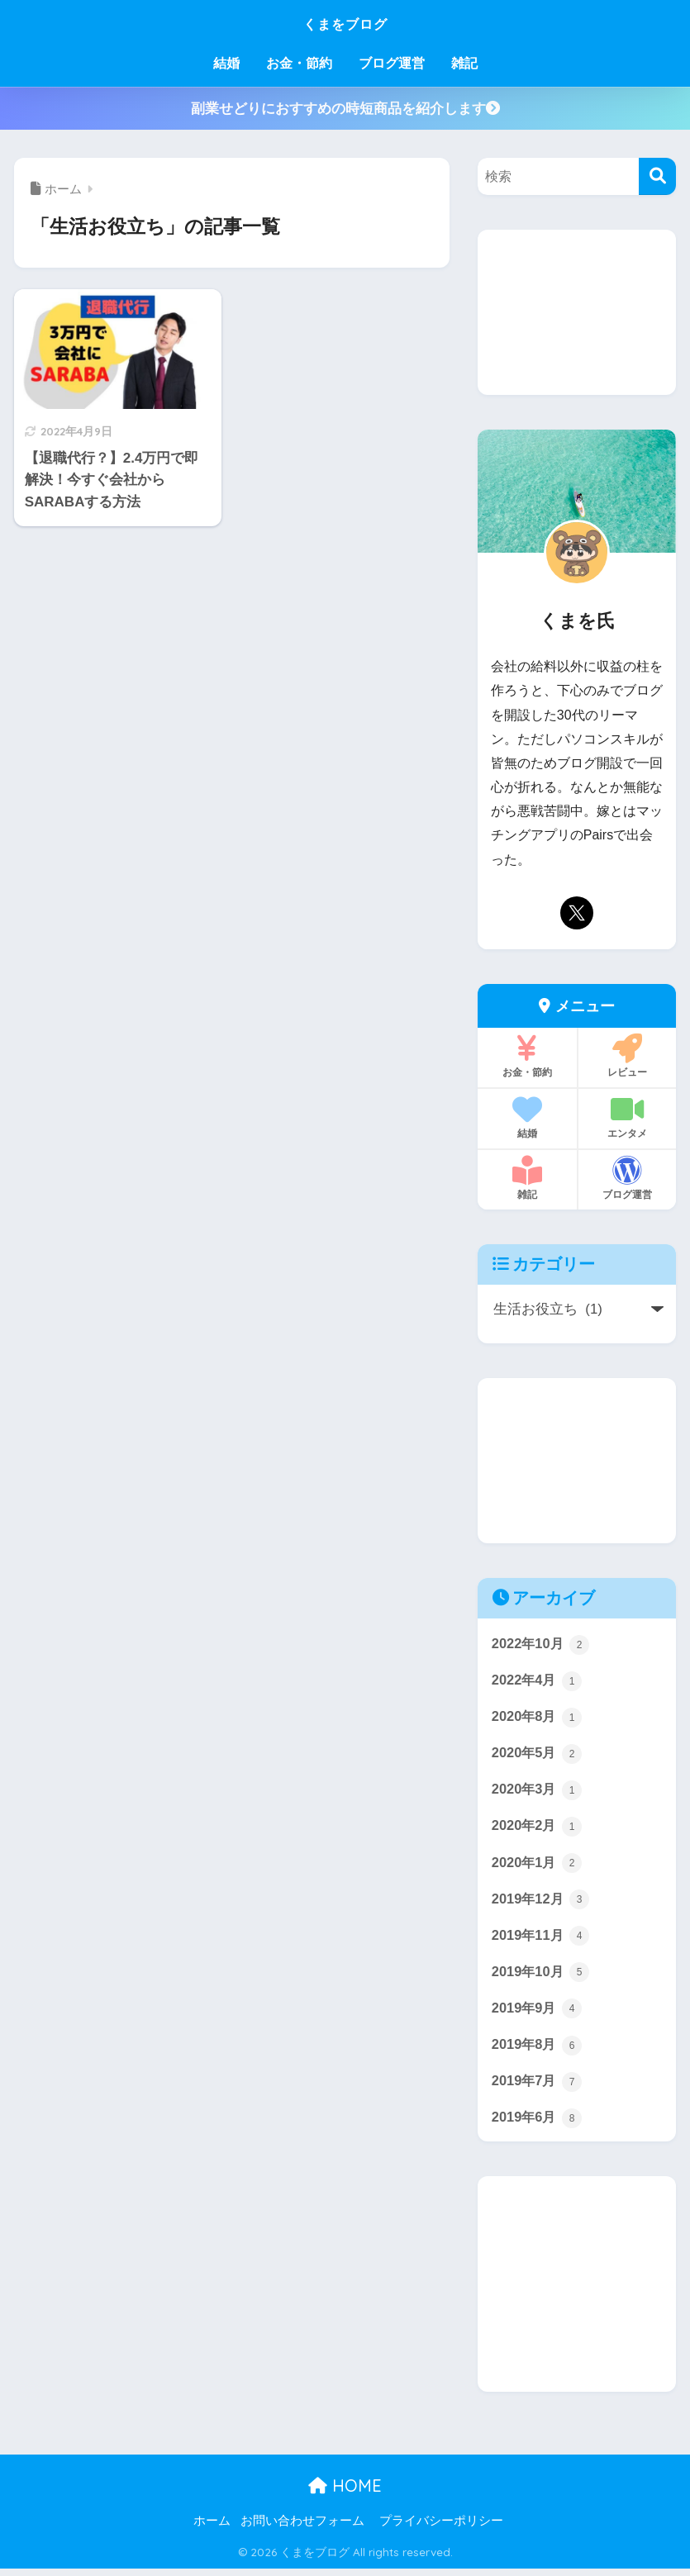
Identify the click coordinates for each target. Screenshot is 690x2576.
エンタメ (627, 1117)
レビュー (627, 1056)
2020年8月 (538, 1718)
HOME (345, 2493)
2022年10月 (542, 1644)
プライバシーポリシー (441, 2527)
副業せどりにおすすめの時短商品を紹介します (345, 108)
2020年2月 (538, 1828)
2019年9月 (538, 2013)
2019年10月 (542, 1976)
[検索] (657, 176)
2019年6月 (538, 2124)
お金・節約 (299, 63)
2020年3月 (538, 1791)
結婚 (226, 63)
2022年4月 (538, 1680)
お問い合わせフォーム (302, 2527)
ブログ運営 (392, 63)
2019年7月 (538, 2087)
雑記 (464, 63)
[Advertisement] (577, 312)
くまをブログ (345, 22)
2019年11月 (542, 1939)
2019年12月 (542, 1903)
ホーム (212, 2527)
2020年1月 (538, 1865)
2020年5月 (538, 1755)
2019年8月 (538, 2050)
